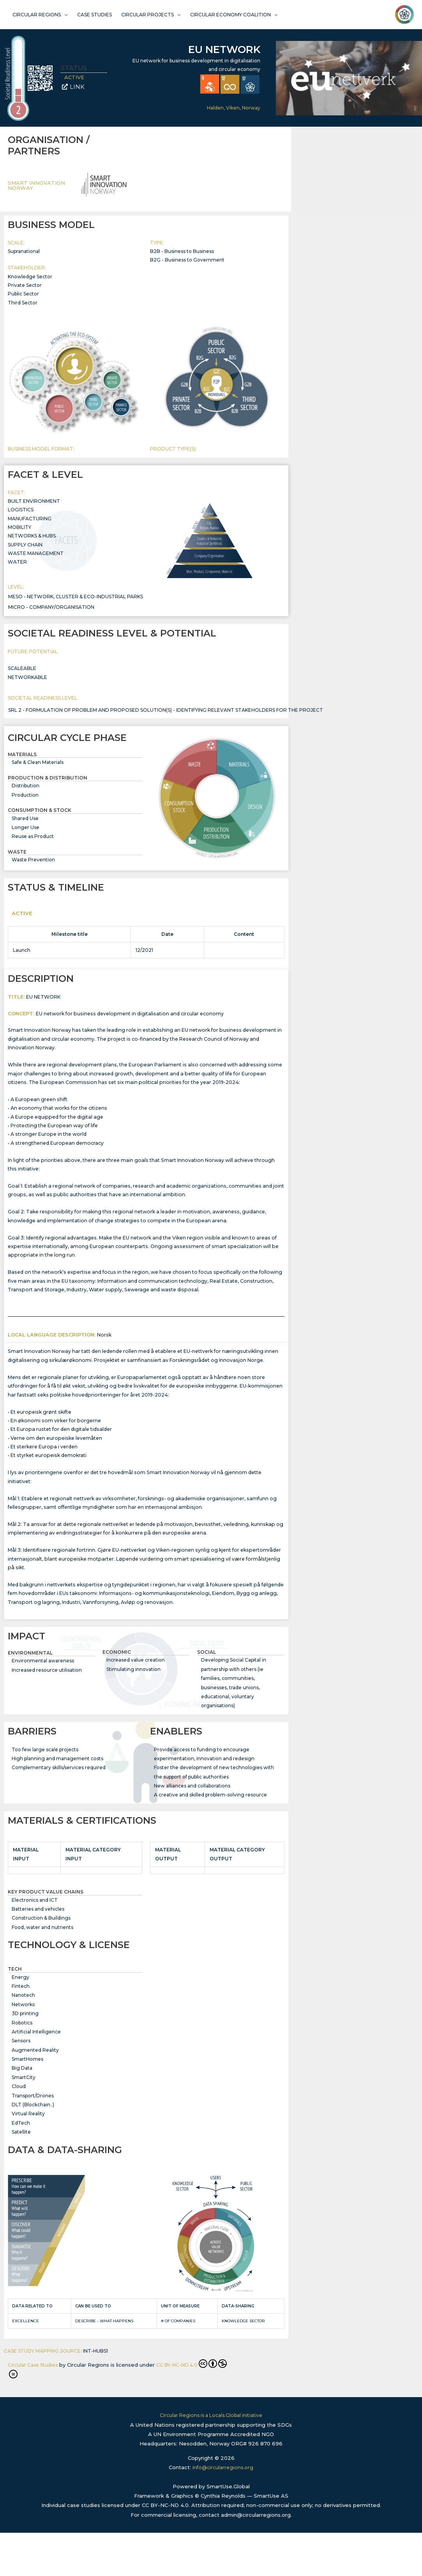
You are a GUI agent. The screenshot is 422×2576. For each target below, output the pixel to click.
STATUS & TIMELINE (345, 226)
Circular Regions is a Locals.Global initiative (211, 2459)
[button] (405, 158)
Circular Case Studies (35, 2408)
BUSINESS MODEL (343, 189)
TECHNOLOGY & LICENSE (350, 273)
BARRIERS (336, 250)
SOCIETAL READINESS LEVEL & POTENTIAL (356, 208)
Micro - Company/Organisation (51, 614)
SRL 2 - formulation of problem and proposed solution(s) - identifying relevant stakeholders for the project (165, 718)
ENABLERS (337, 257)
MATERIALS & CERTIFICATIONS (355, 265)
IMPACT (333, 242)
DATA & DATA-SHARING (348, 281)
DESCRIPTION (339, 234)
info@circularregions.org (223, 2511)
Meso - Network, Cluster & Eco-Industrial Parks (75, 603)
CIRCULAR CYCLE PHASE (351, 218)
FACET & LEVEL (341, 197)
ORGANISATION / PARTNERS (353, 181)
